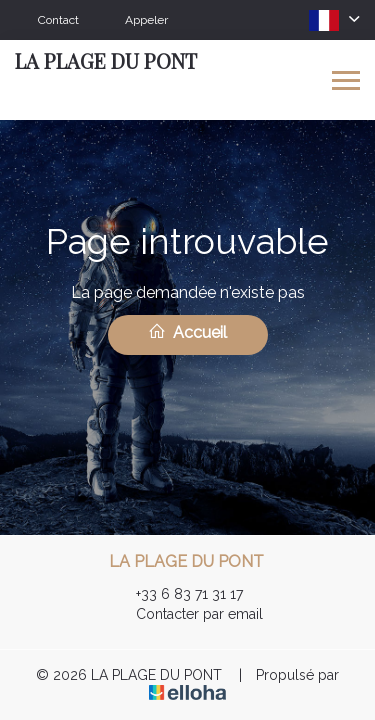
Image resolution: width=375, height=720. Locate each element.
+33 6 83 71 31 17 (178, 594)
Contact (58, 20)
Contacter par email (188, 614)
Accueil (187, 332)
